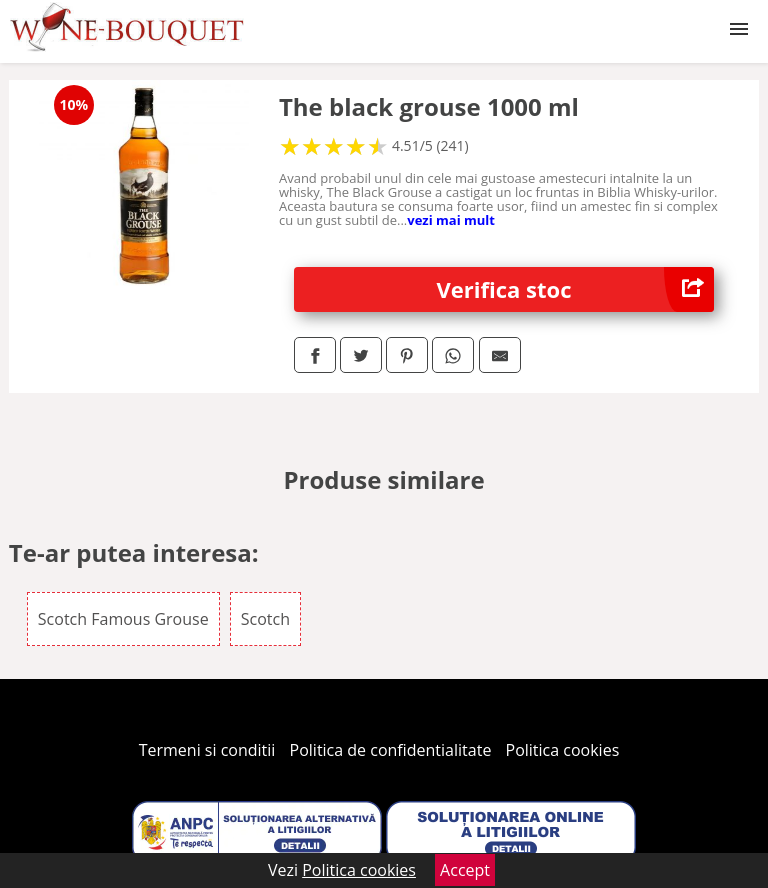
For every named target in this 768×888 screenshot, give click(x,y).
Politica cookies (563, 750)
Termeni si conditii (207, 750)
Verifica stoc (576, 289)
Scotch (265, 619)
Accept (465, 870)
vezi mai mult (451, 220)
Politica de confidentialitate (391, 750)
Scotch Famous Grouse (123, 619)
